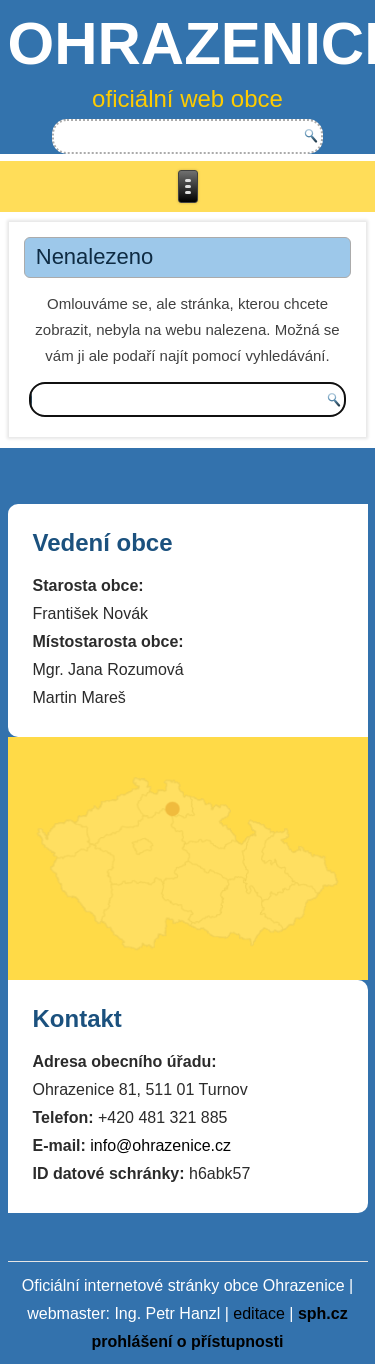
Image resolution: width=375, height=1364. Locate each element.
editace (259, 1313)
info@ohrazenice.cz (160, 1145)
